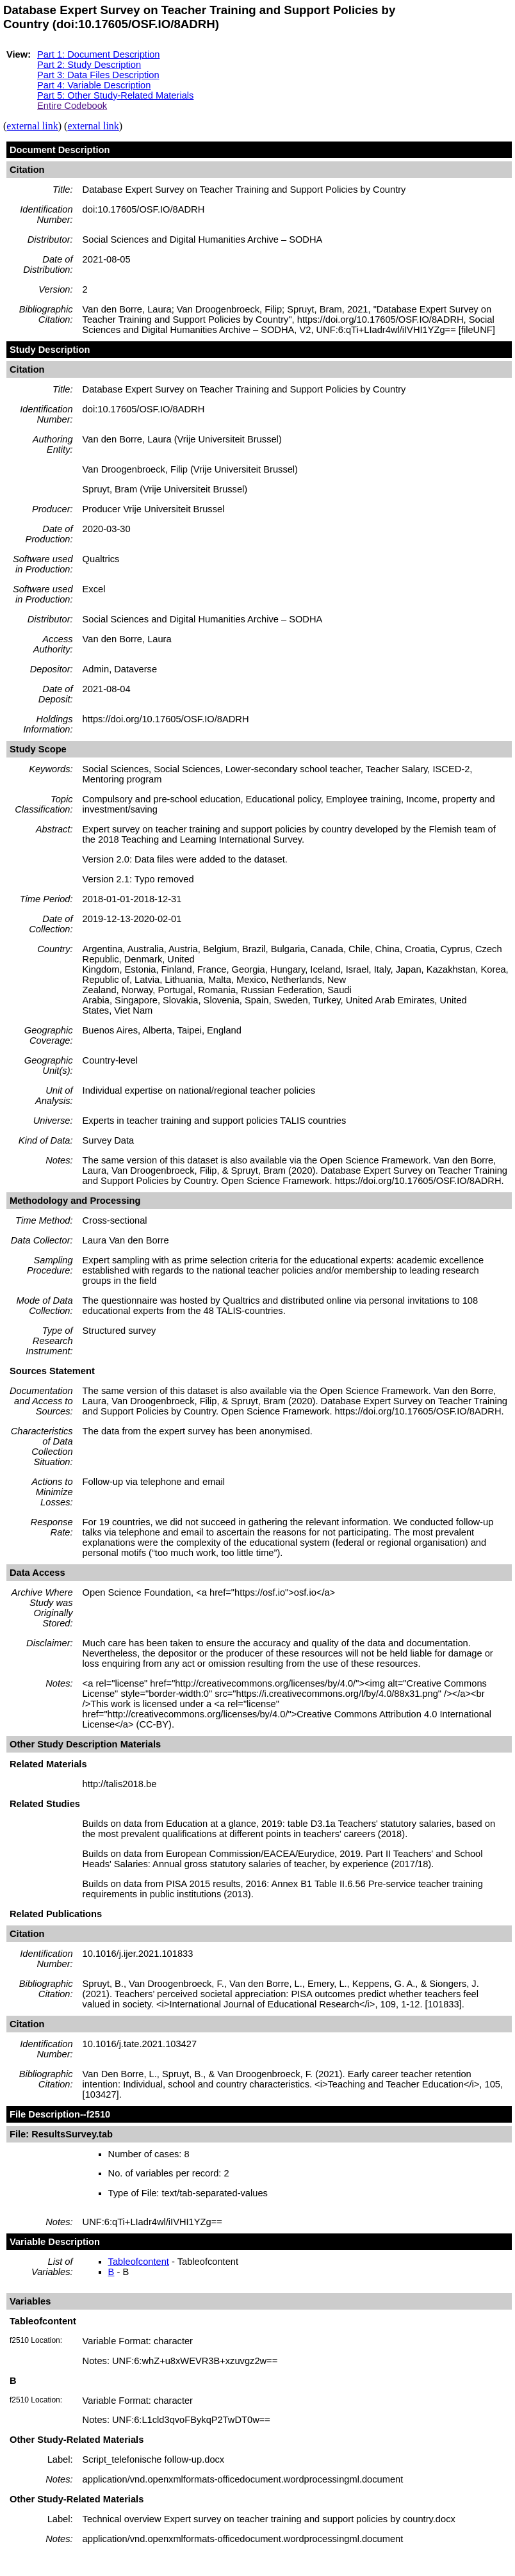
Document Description (60, 150)
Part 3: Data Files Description (98, 75)
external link (32, 125)
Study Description (50, 349)
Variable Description (55, 2242)
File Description (45, 2114)
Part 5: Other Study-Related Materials (115, 95)
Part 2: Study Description (89, 65)
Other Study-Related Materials (76, 2439)
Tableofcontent (138, 2261)
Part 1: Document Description (98, 54)
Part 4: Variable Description (94, 85)
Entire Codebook (72, 106)
